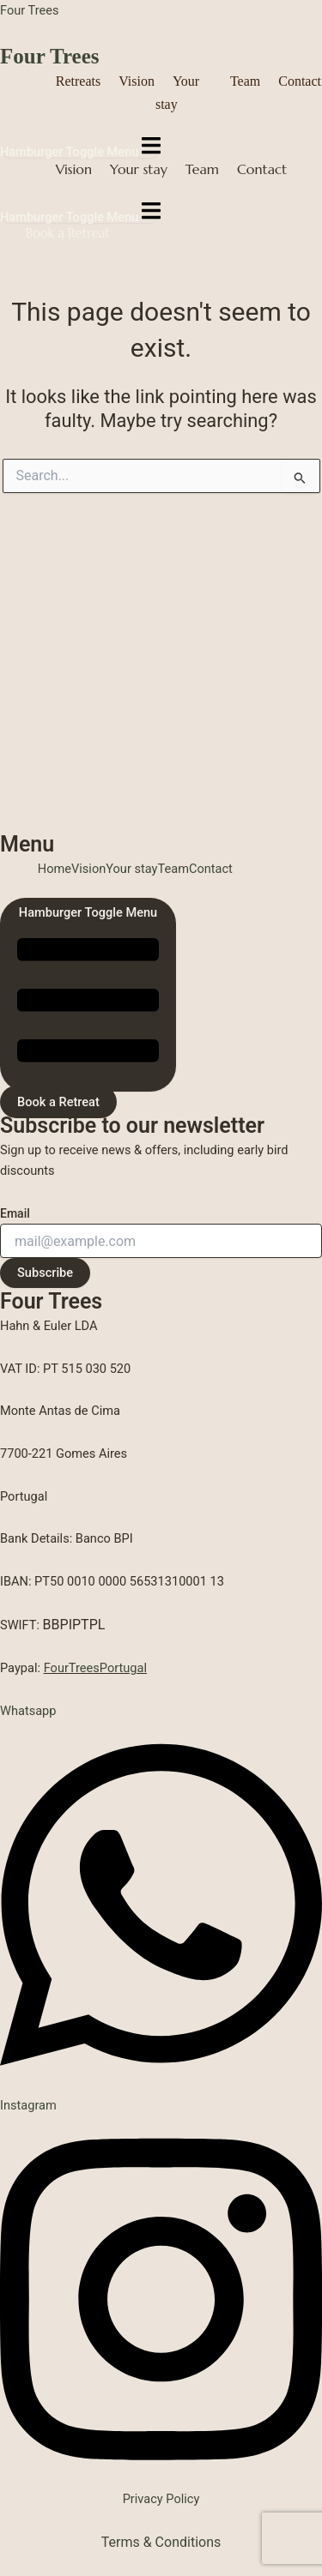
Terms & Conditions (161, 2542)
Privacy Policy (161, 2499)
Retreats (78, 81)
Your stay (138, 169)
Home (54, 868)
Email (15, 1213)
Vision (136, 81)
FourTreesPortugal (95, 1668)
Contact (299, 81)
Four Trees (29, 10)
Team (245, 81)
